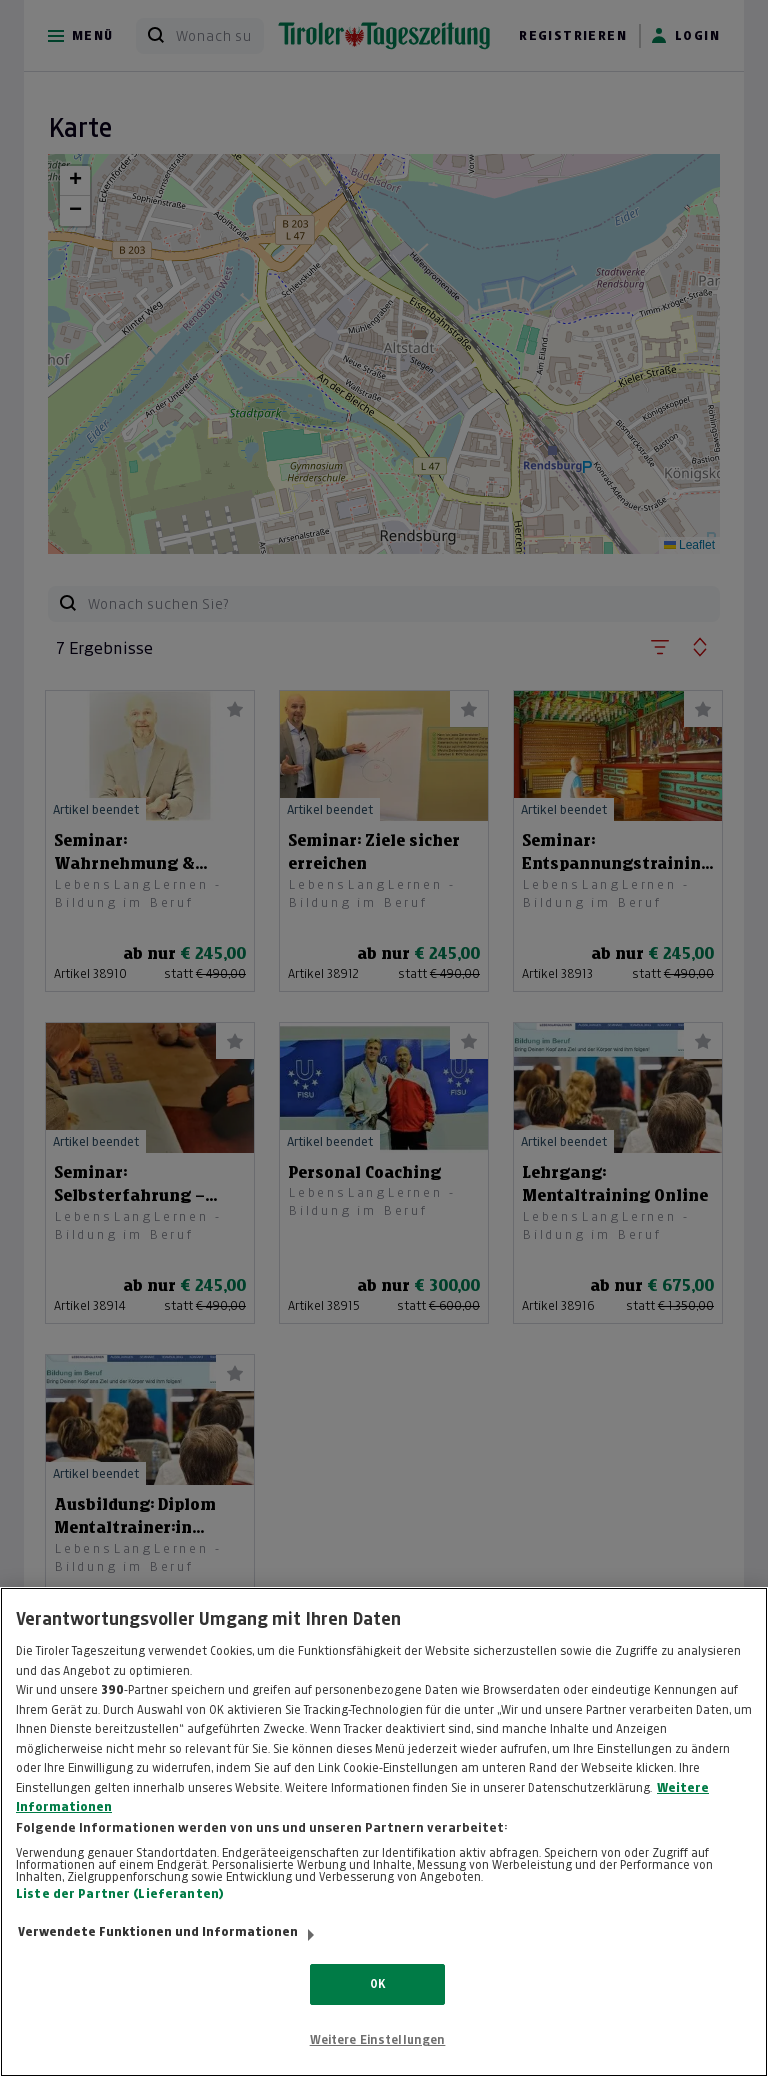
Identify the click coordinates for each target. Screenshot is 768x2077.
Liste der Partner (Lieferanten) (120, 1916)
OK (377, 2005)
